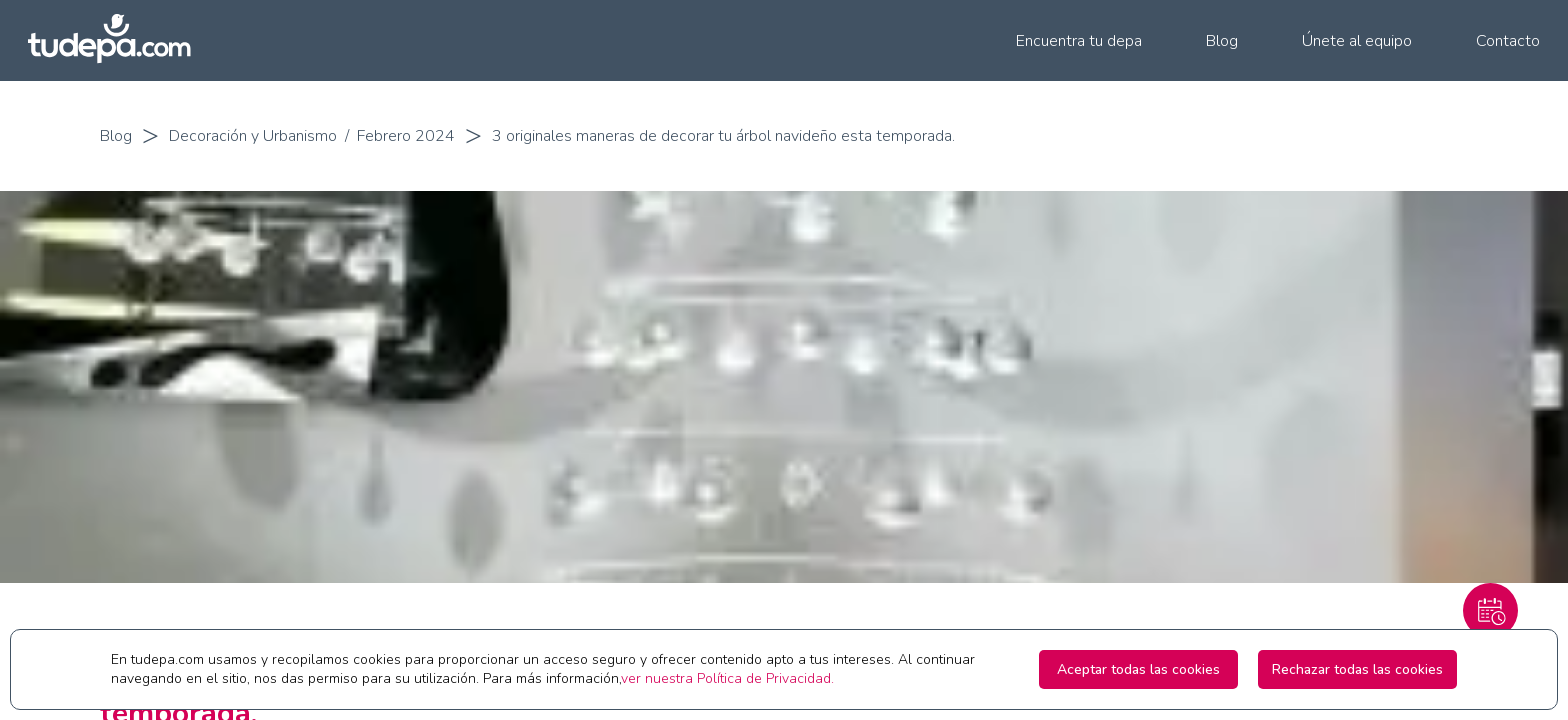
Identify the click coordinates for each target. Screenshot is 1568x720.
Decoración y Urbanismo (253, 136)
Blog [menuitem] (1222, 41)
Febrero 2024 (406, 136)
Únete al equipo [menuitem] (1357, 41)
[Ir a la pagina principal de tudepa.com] (118, 40)
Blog (116, 136)
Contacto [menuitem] (1508, 41)
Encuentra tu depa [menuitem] (1079, 41)
